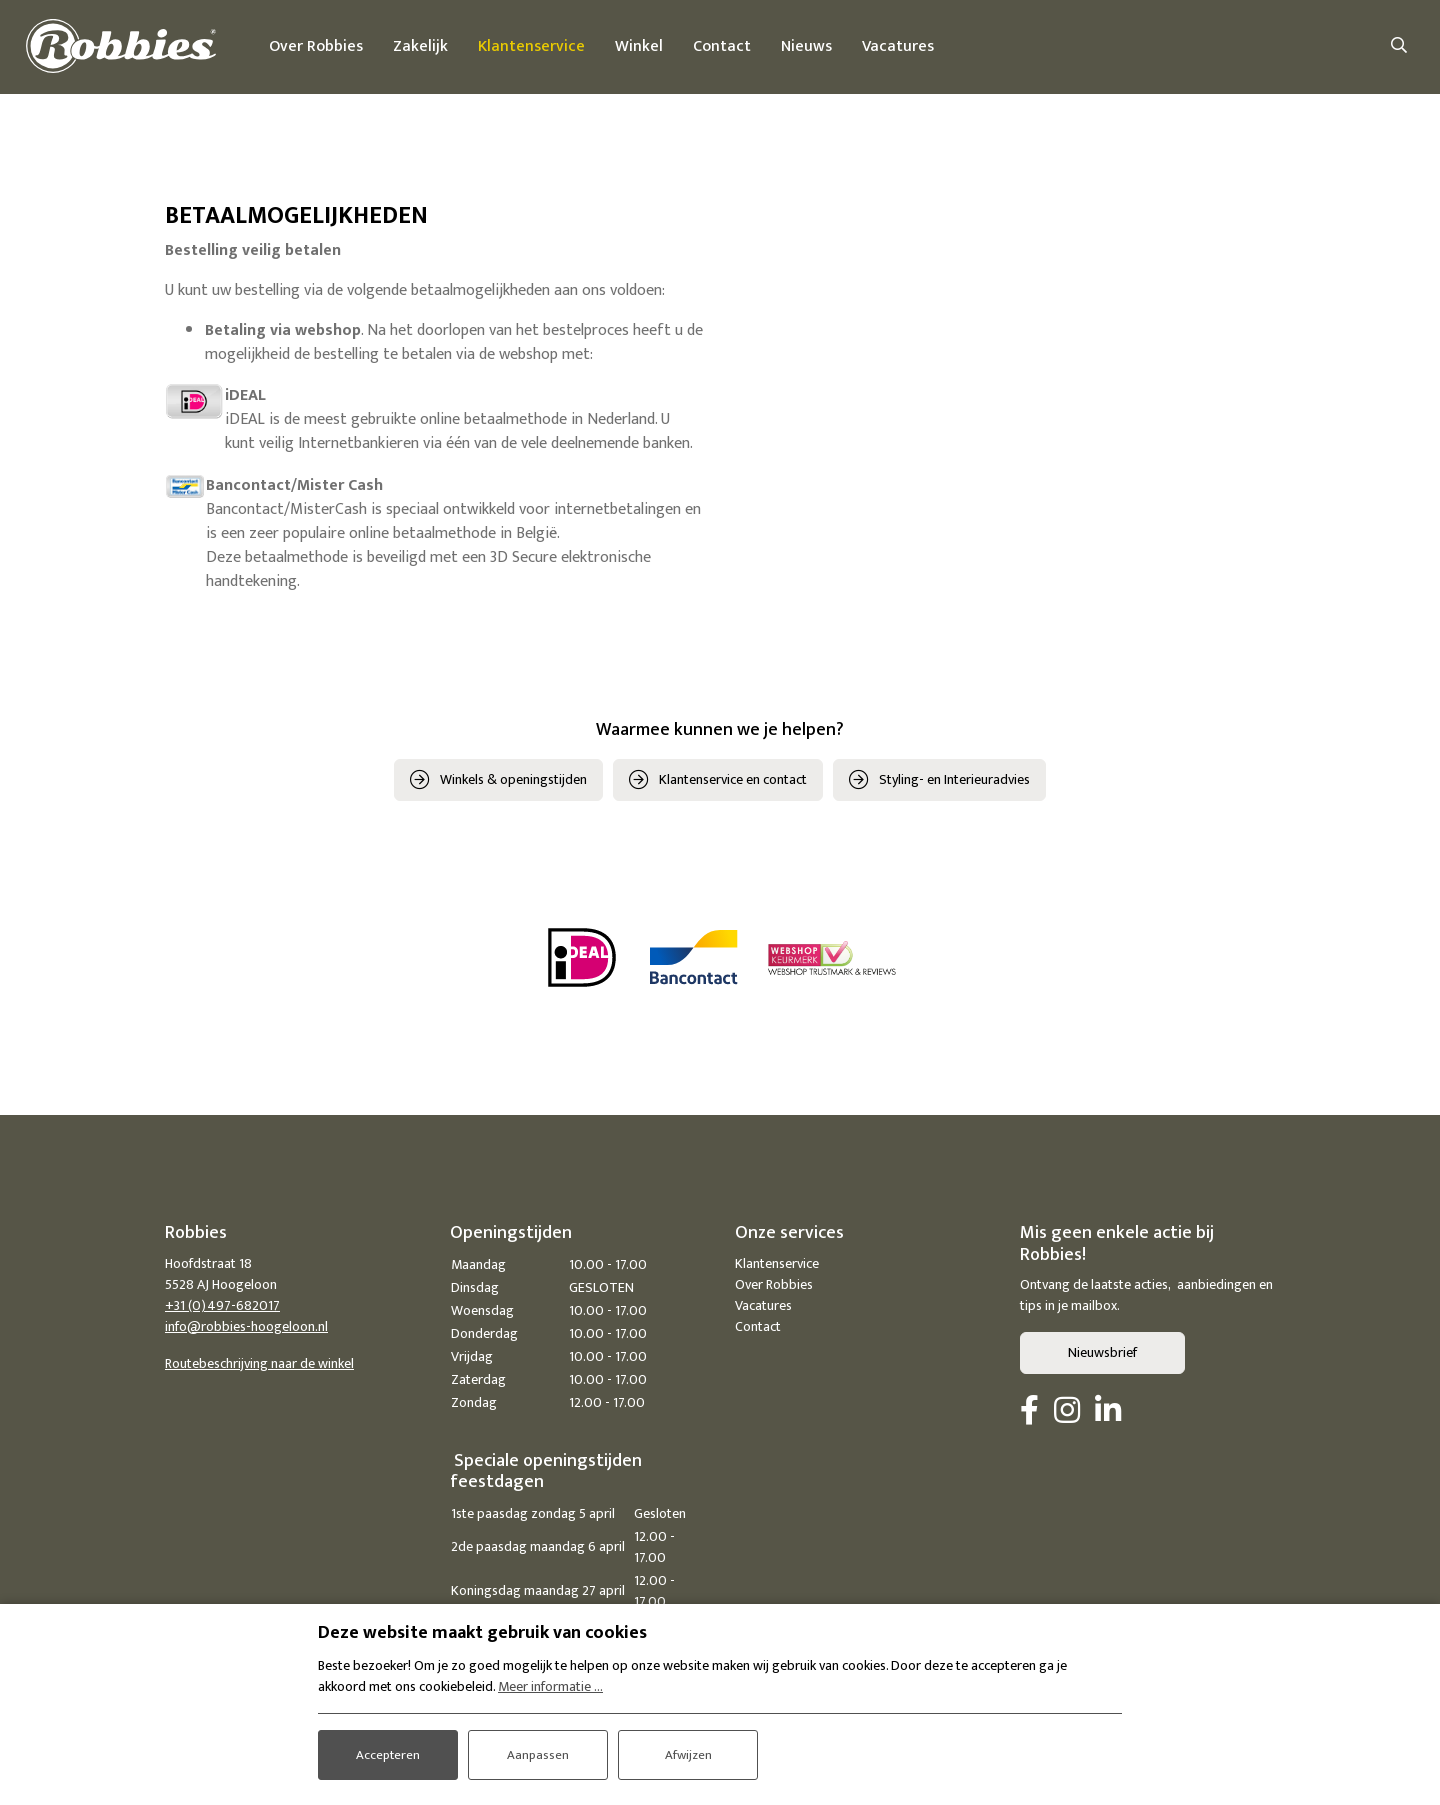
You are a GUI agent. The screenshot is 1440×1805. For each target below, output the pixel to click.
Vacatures (763, 1308)
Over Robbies (774, 1287)
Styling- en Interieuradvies (954, 782)
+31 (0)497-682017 (222, 1308)
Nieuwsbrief (1102, 1355)
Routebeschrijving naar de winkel (259, 1366)
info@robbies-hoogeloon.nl (246, 1329)
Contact (758, 1329)
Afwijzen (688, 1751)
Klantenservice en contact (733, 782)
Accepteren (388, 1751)
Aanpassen (538, 1751)
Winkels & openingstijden (513, 782)
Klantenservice (777, 1266)
